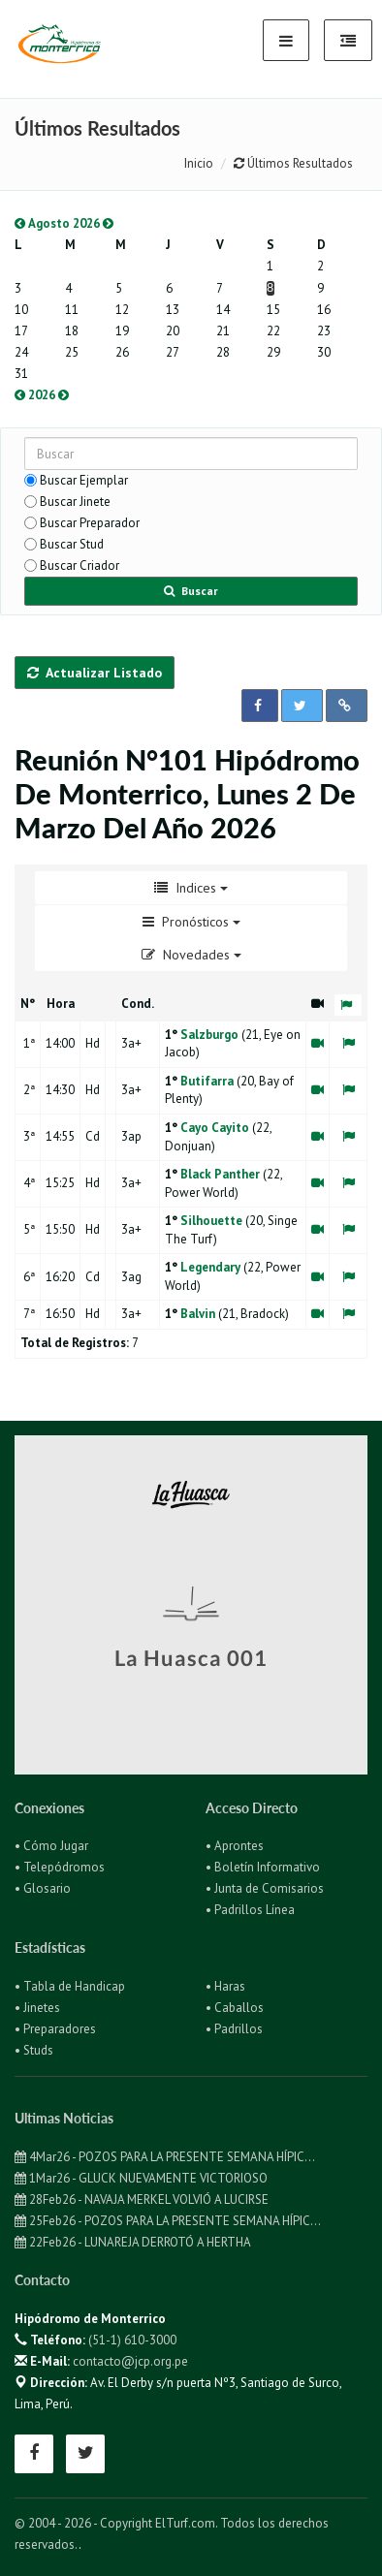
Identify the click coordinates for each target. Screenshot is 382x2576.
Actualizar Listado (94, 672)
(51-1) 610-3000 (132, 2340)
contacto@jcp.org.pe (130, 2361)
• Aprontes (235, 1846)
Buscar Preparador (90, 523)
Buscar (191, 590)
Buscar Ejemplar (84, 480)
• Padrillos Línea (250, 1909)
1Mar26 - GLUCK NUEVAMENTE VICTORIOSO (141, 2178)
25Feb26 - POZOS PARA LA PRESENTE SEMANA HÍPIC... (168, 2221)
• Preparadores (55, 2029)
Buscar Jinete (75, 501)
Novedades (191, 954)
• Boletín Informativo (263, 1867)
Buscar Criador (79, 565)
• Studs (34, 2050)
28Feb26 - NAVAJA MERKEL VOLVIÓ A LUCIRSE (142, 2199)
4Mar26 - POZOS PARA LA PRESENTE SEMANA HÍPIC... (165, 2157)
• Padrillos (234, 2029)
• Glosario (43, 1888)
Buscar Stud (72, 544)
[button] (259, 705)
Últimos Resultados (293, 163)
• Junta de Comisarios (265, 1888)
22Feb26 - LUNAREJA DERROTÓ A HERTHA (133, 2242)
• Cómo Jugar (51, 1846)
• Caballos (235, 2007)
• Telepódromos (60, 1867)
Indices (191, 887)
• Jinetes (37, 2007)
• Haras (225, 1986)
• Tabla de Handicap (70, 1986)
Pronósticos (191, 921)
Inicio (198, 163)
